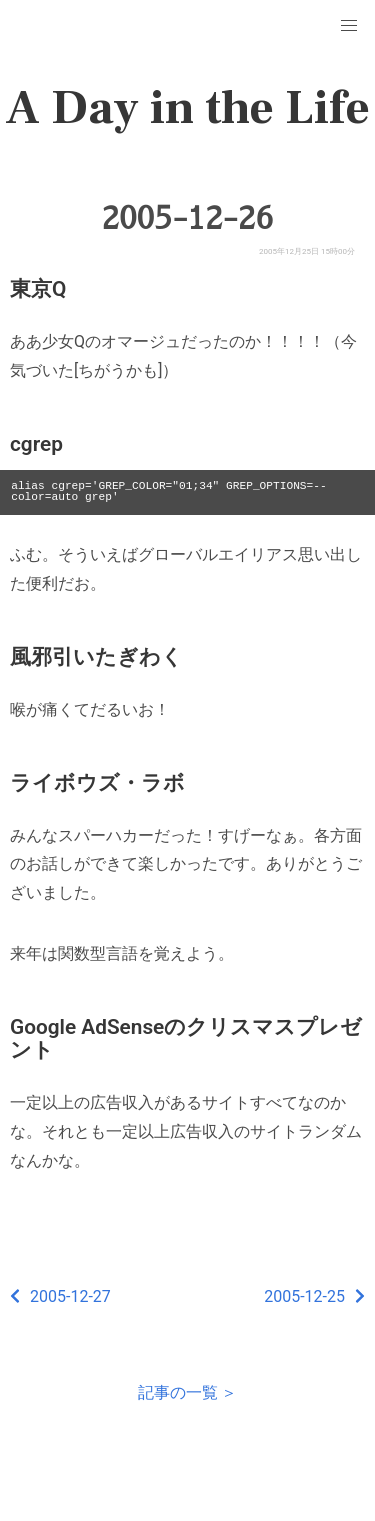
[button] (349, 26)
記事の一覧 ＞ (188, 1392)
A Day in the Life (187, 108)
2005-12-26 (187, 218)
